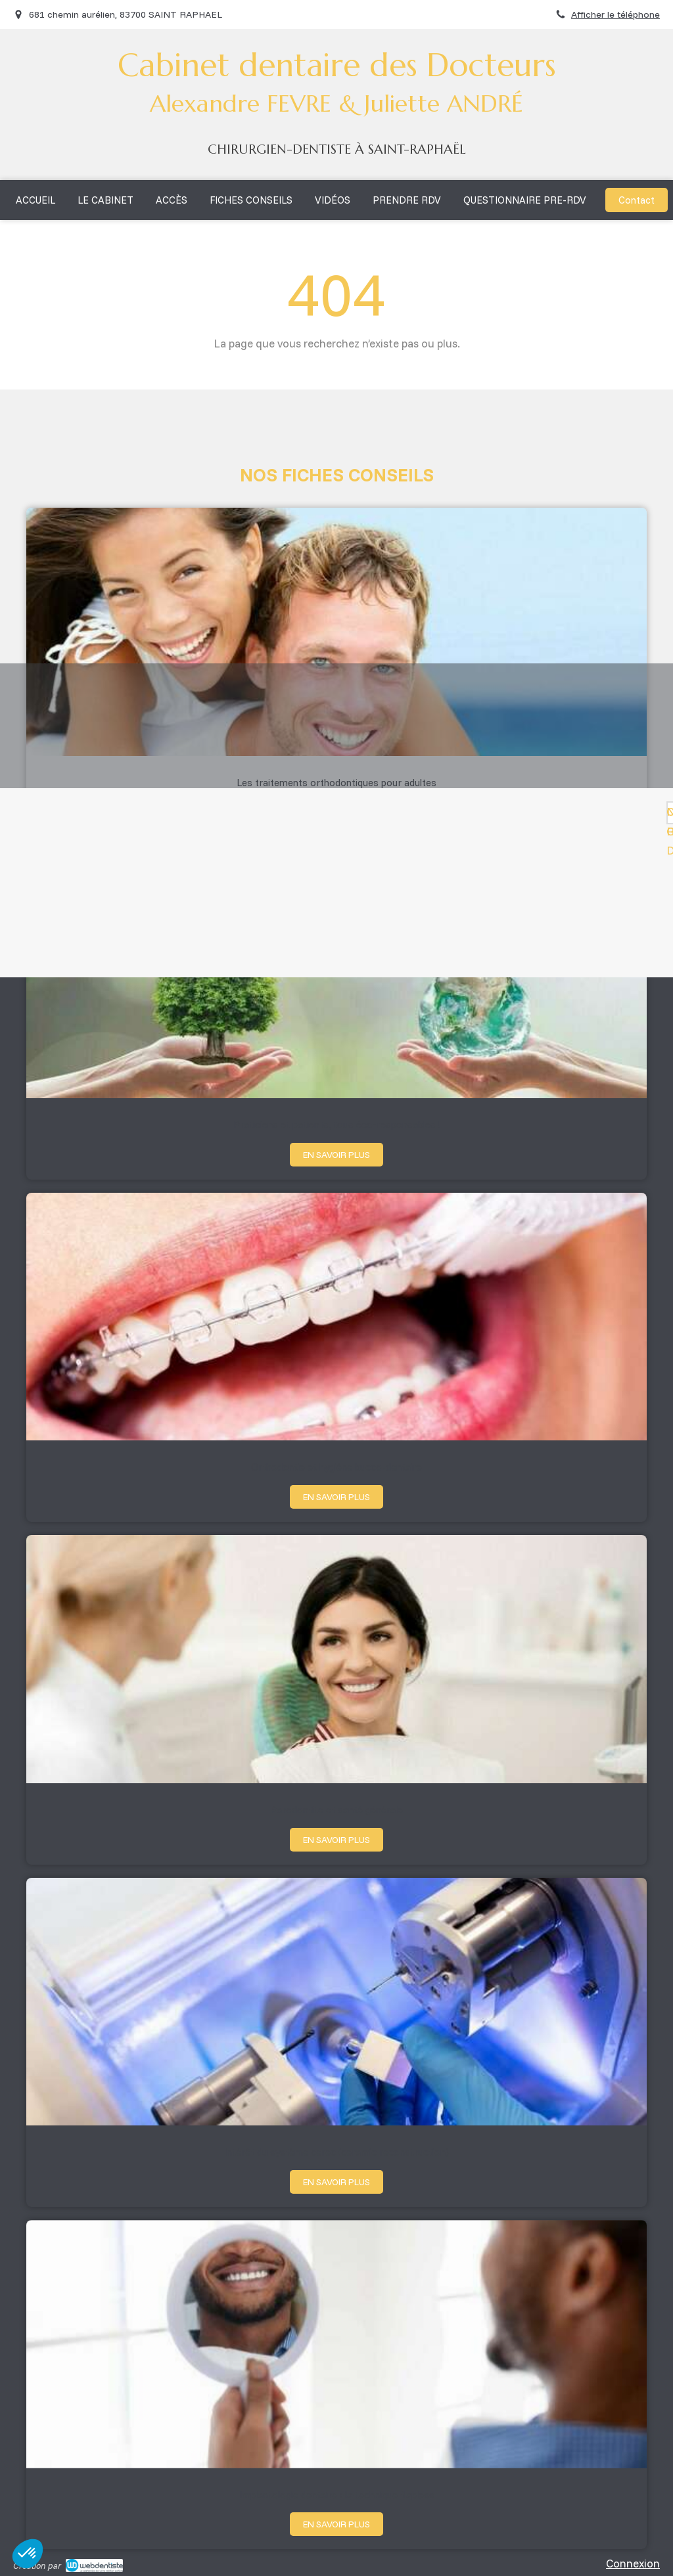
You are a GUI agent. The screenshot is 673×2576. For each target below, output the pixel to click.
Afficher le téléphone (615, 14)
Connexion (633, 2563)
